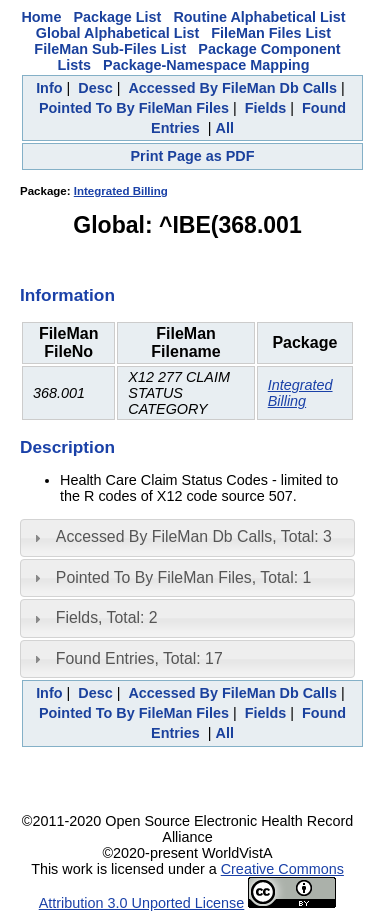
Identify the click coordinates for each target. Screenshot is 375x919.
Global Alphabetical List (117, 33)
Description (67, 447)
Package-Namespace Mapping (206, 65)
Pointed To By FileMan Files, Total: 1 (183, 577)
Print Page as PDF (193, 156)
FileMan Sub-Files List (110, 49)
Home (41, 17)
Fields (266, 108)
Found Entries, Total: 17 (139, 658)
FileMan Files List (271, 33)
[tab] (187, 538)
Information (67, 295)
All (225, 128)
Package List (117, 17)
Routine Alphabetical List (259, 17)
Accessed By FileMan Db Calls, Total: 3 (194, 536)
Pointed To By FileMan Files (134, 108)
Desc (95, 88)
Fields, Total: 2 (107, 617)
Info (49, 88)
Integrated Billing (121, 191)
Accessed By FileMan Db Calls (232, 88)
